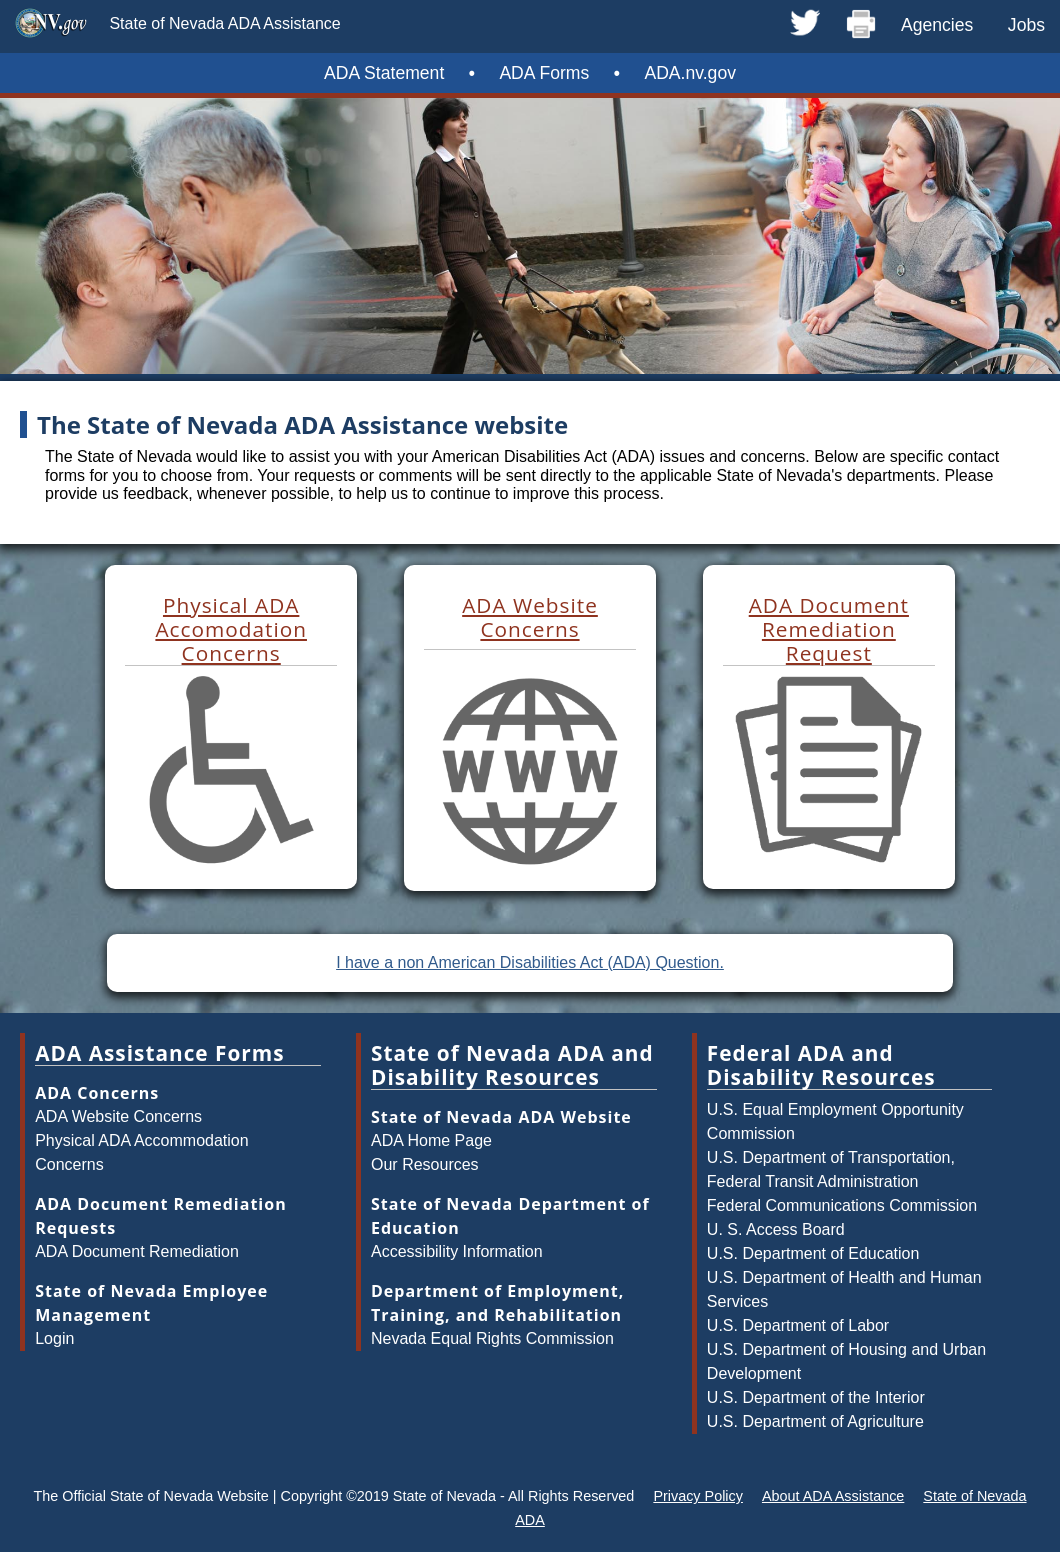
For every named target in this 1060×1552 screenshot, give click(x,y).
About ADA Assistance (833, 1496)
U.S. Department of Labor (798, 1325)
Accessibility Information (457, 1251)
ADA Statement (384, 73)
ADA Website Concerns (118, 1116)
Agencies (937, 25)
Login (54, 1338)
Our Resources (425, 1164)
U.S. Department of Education (813, 1253)
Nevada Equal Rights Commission (492, 1338)
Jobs (1026, 25)
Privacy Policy (698, 1496)
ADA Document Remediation (137, 1251)
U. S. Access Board (776, 1229)
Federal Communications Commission (842, 1205)
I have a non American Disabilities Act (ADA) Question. (530, 962)
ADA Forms (544, 73)
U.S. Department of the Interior (816, 1397)
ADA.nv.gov (690, 73)
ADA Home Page (431, 1140)
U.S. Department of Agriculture (815, 1421)
